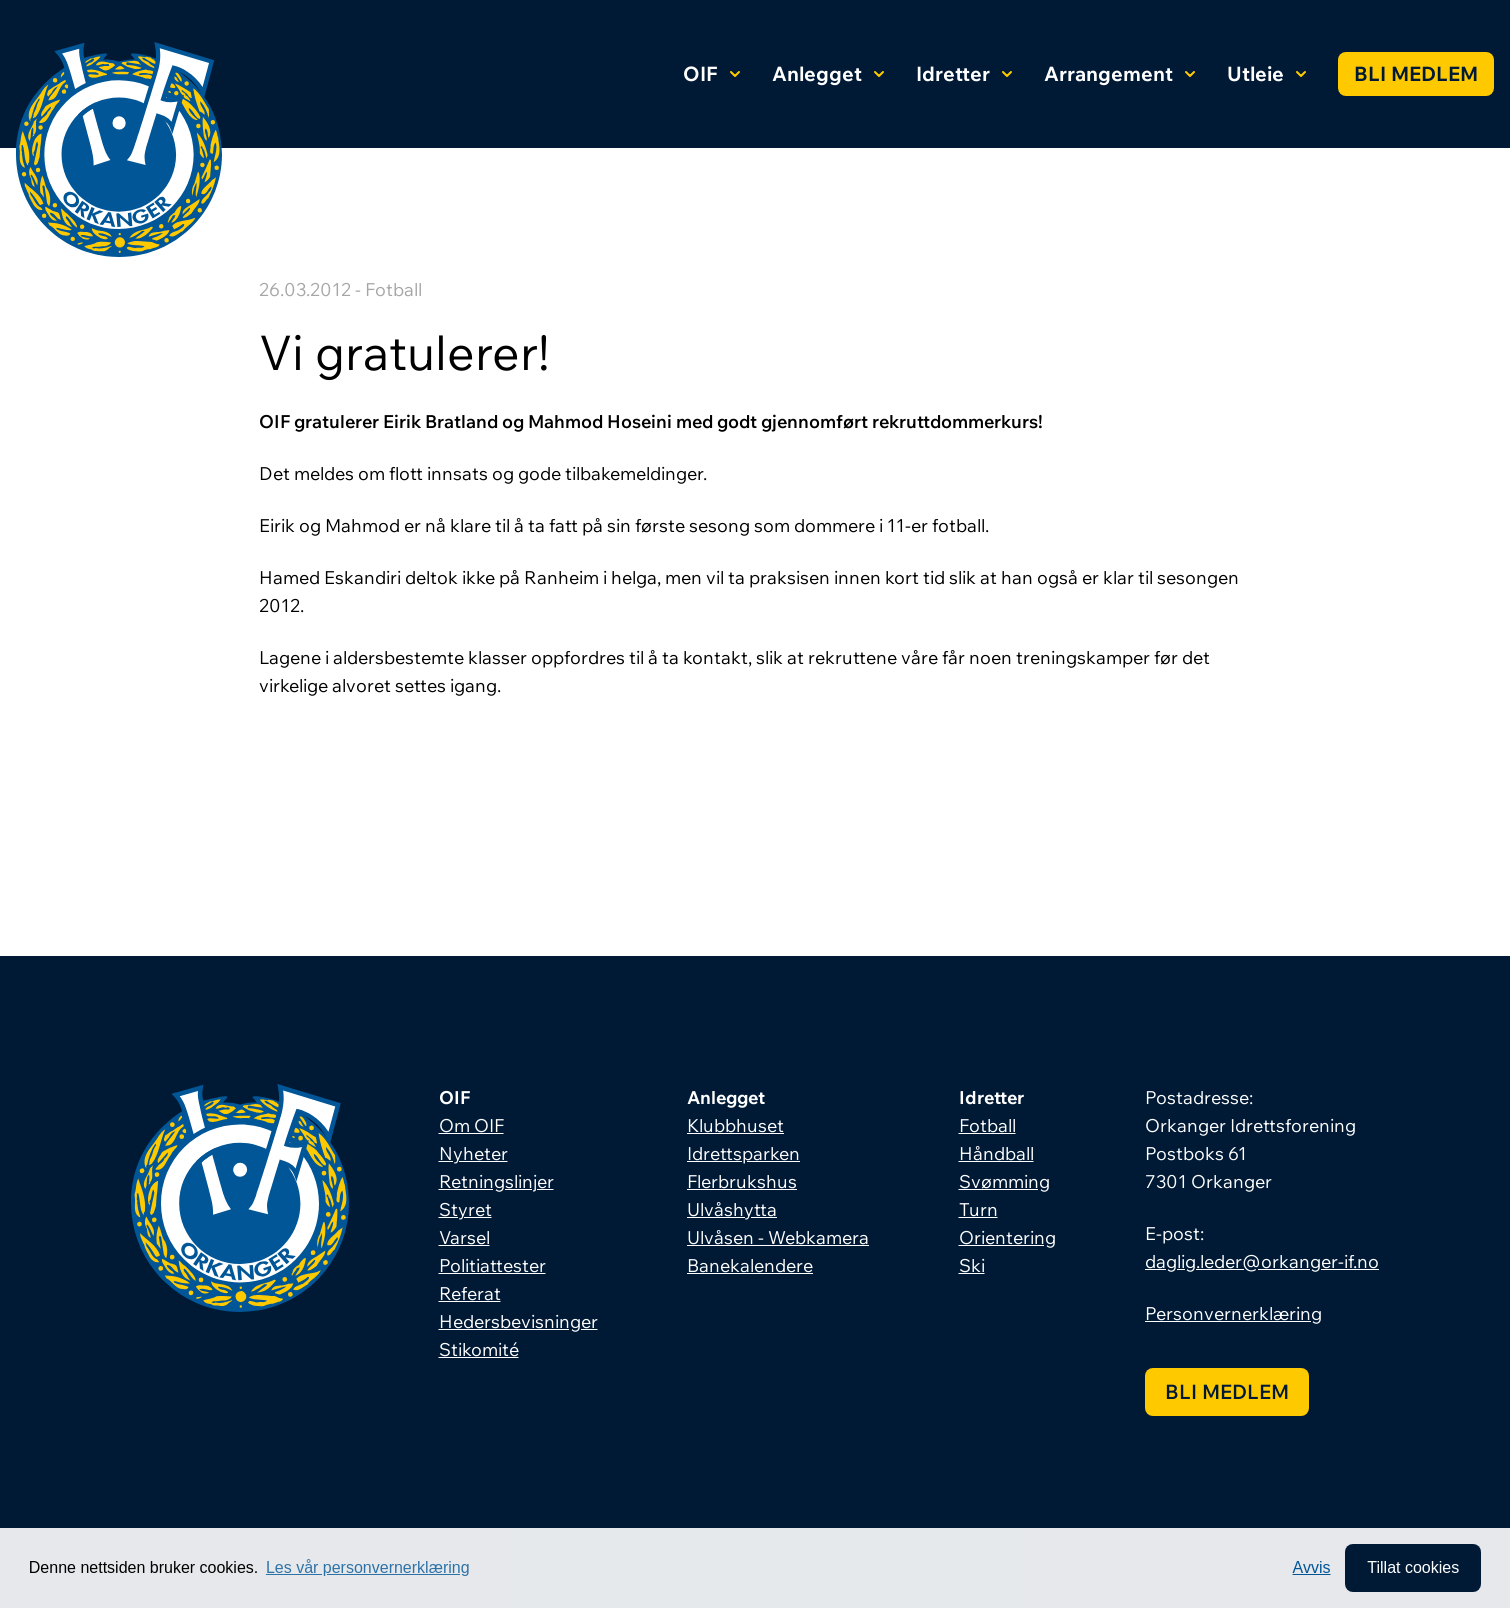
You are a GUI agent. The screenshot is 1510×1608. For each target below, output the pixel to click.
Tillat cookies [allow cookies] (1413, 1567)
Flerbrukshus (742, 1181)
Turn (978, 1209)
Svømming (1004, 1181)
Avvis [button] (1312, 1567)
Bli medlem (1416, 73)
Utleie (1266, 73)
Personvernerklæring (1233, 1313)
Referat (470, 1293)
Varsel (464, 1237)
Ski (972, 1265)
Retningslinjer (496, 1181)
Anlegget (828, 73)
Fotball (987, 1125)
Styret (465, 1209)
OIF (711, 73)
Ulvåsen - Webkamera (778, 1237)
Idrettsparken (743, 1153)
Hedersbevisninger (518, 1321)
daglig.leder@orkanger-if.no (1262, 1261)
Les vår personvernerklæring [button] (368, 1567)
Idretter (964, 73)
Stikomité (479, 1349)
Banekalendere (750, 1265)
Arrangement (1119, 73)
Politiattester (492, 1265)
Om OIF (471, 1125)
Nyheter (473, 1153)
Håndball (996, 1153)
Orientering (1007, 1237)
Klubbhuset (735, 1125)
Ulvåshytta (732, 1209)
